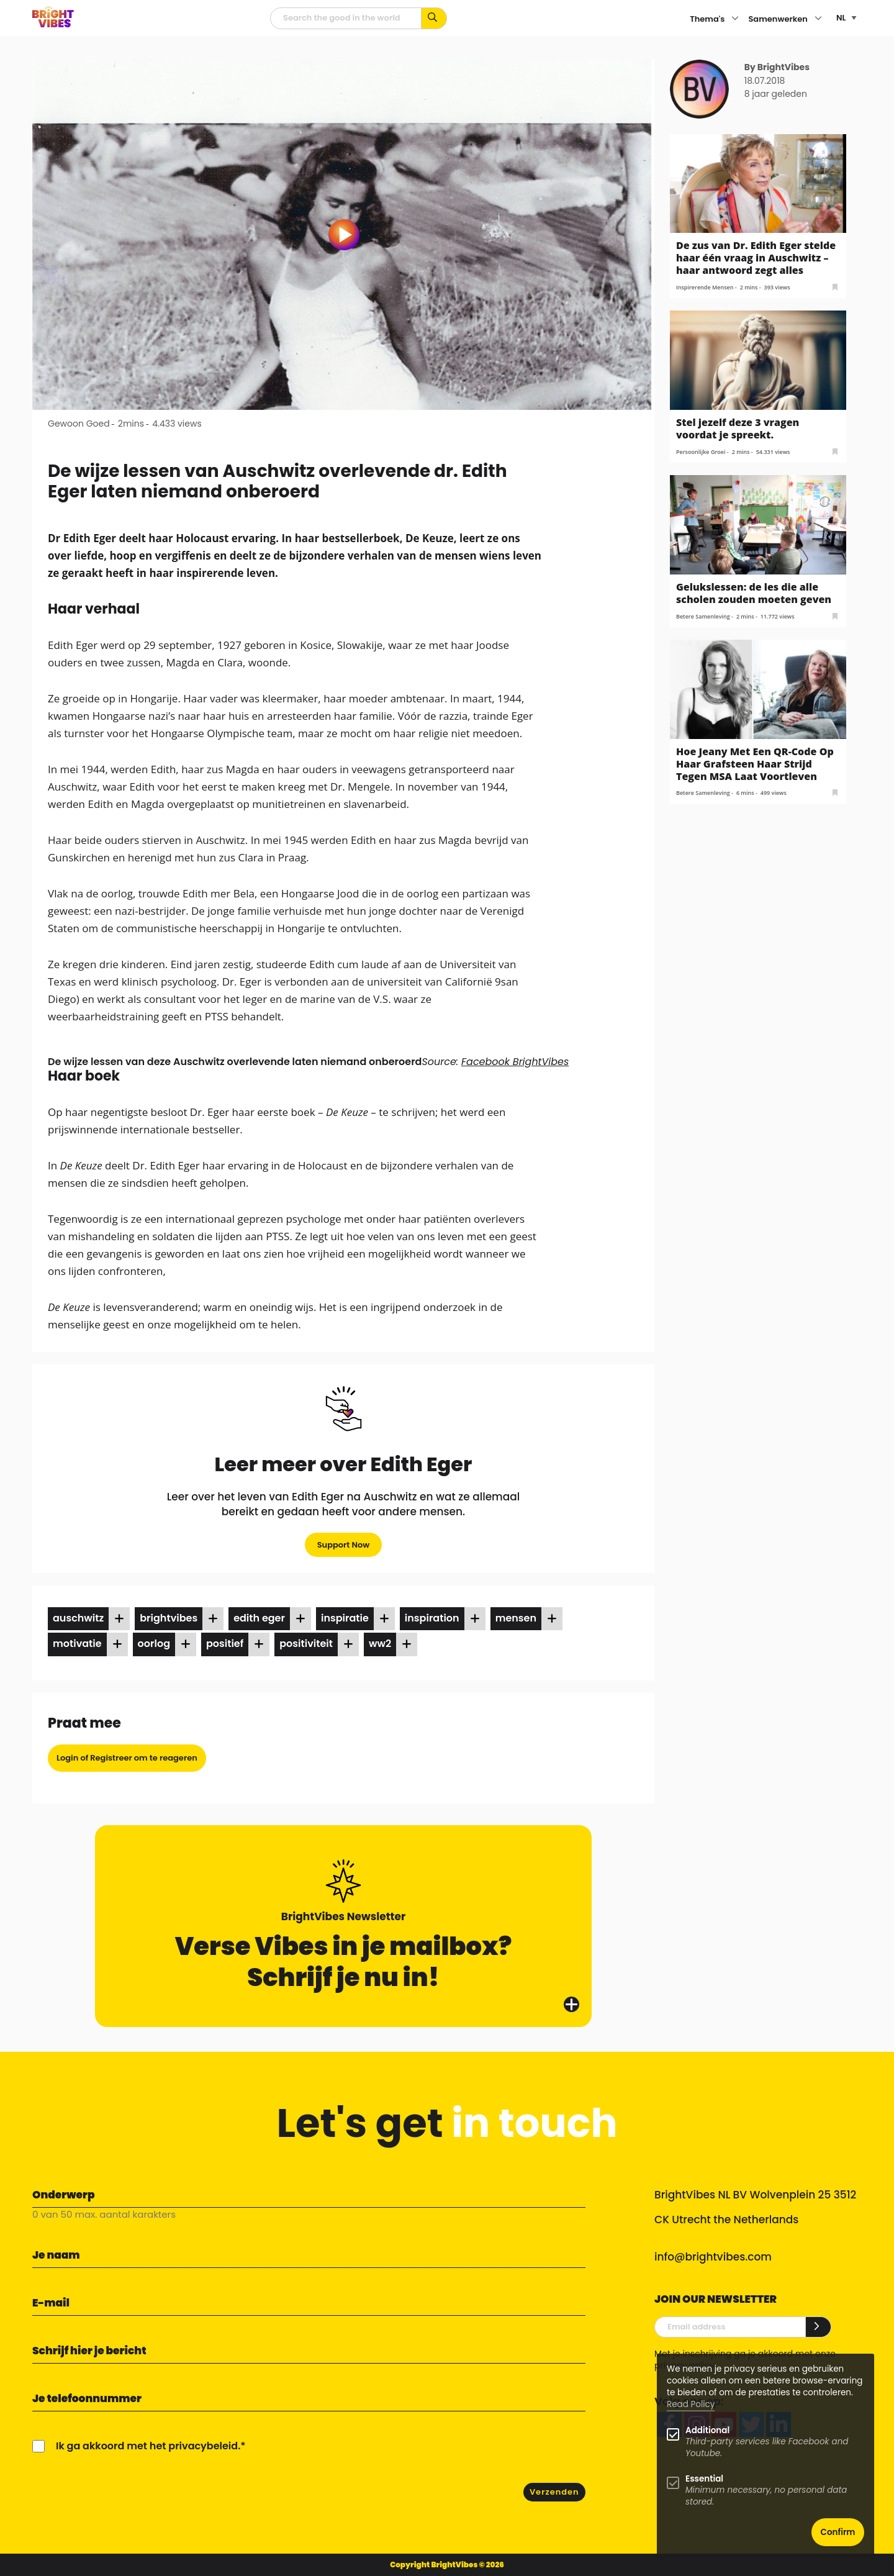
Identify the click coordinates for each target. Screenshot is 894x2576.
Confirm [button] (838, 2532)
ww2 (380, 1643)
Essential (704, 2479)
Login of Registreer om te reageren (126, 1758)
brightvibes (168, 1618)
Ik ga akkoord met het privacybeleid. (148, 2446)
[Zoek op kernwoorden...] (434, 18)
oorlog (154, 1643)
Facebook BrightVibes (515, 1061)
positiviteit (306, 1643)
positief (224, 1643)
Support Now (343, 1545)
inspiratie (345, 1618)
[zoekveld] (346, 18)
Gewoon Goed (79, 423)
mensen (515, 1618)
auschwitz (78, 1618)
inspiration (432, 1618)
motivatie (77, 1643)
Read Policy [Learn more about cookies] (691, 2404)
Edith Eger (259, 1618)
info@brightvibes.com (713, 2256)
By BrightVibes (777, 67)
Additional (707, 2430)
